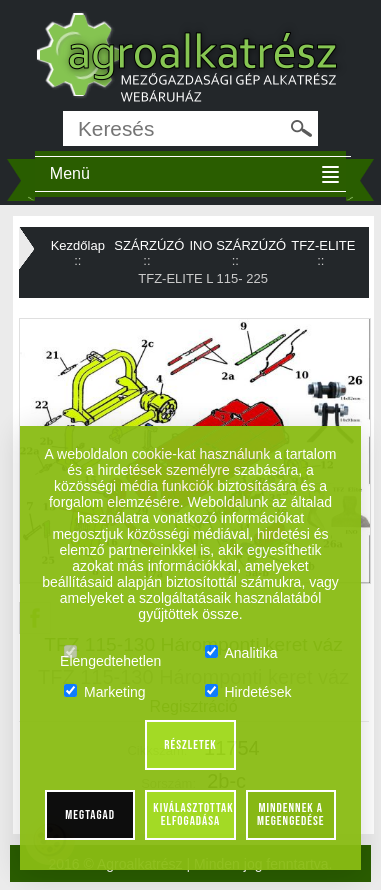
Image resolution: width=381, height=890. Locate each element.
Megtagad (90, 815)
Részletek (190, 745)
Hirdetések (248, 692)
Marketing (104, 692)
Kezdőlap (78, 245)
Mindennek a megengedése (290, 814)
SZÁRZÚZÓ (149, 245)
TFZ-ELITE (323, 245)
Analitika (241, 653)
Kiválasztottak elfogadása (193, 814)
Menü (70, 173)
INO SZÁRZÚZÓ (237, 245)
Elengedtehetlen (110, 653)
